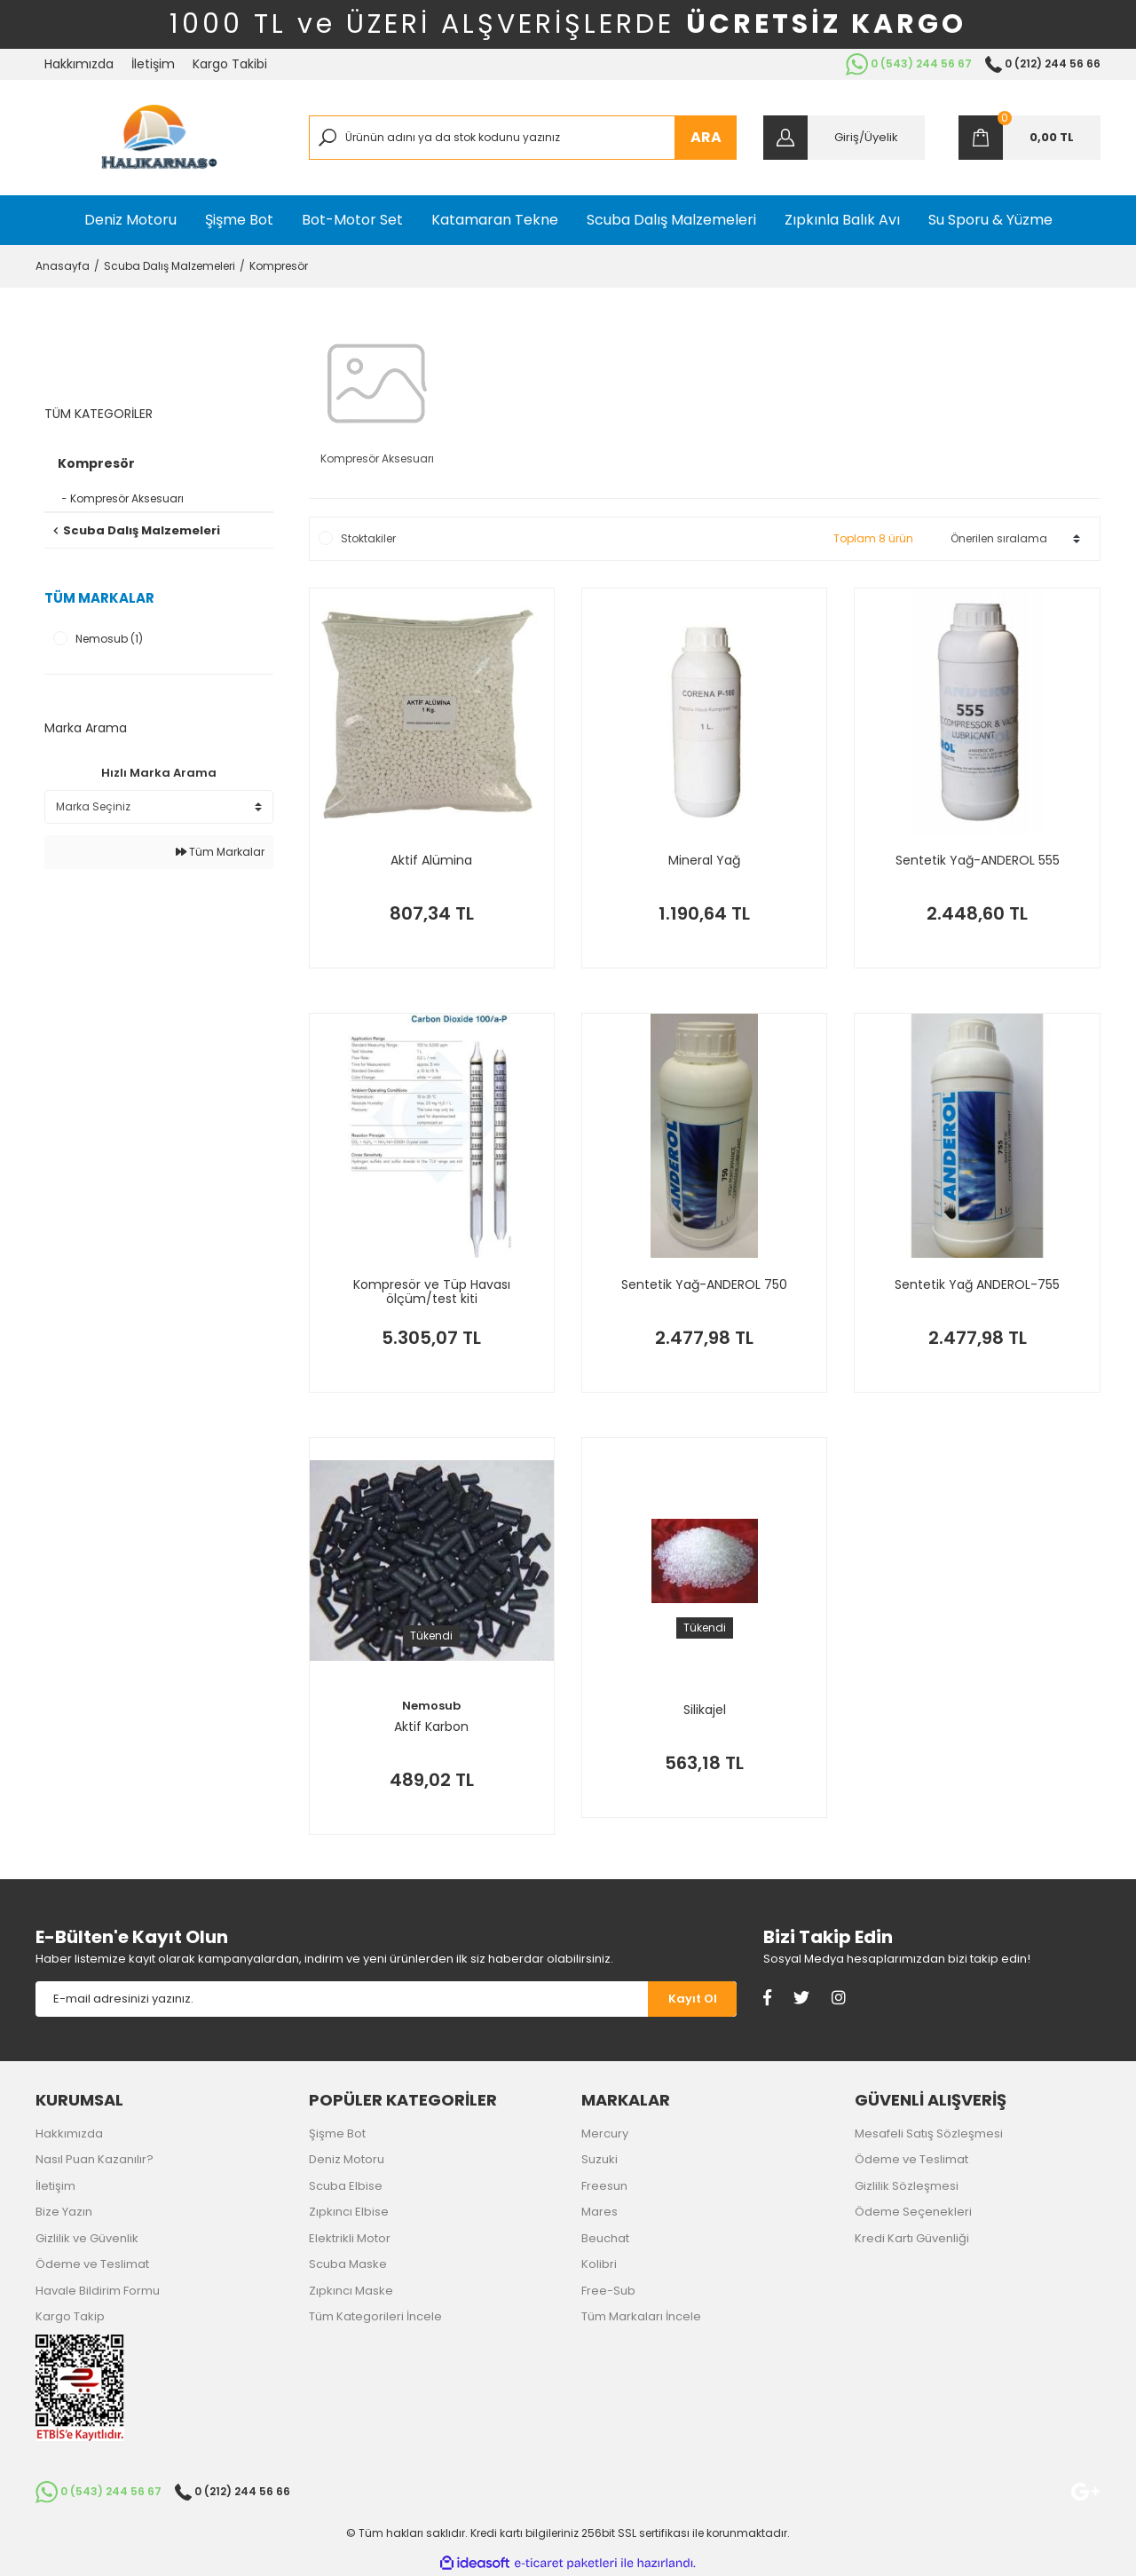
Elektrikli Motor (349, 2238)
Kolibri (599, 2264)
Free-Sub (608, 2290)
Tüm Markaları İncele (641, 2316)
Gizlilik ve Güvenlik (87, 2238)
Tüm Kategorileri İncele (375, 2316)
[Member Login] (844, 137)
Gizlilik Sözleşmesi (906, 2185)
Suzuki (599, 2159)
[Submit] (692, 1999)
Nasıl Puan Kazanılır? (95, 2159)
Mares (599, 2211)
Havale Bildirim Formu (98, 2290)
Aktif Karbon (431, 1727)
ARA (706, 137)
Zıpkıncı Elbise (349, 2211)
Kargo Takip (70, 2316)
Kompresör (278, 265)
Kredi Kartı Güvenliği (912, 2238)
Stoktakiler (368, 538)
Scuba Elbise (346, 2185)
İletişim (153, 64)
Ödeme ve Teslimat (92, 2264)
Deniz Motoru (346, 2159)
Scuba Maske (348, 2264)
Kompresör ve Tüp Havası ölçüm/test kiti (431, 1291)
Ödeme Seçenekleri (913, 2211)
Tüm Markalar (220, 851)
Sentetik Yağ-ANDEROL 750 (704, 1285)
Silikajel (704, 1711)
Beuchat (605, 2238)
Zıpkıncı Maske (351, 2290)
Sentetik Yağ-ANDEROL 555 (977, 861)
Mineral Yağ (704, 861)
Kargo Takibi (230, 64)
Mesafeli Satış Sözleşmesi (929, 2133)
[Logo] (159, 137)
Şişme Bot (337, 2133)
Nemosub (431, 1705)
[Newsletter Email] (342, 1999)
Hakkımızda (79, 64)
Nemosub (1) (109, 638)
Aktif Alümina (431, 861)
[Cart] (1029, 137)
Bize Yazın (64, 2211)
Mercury (604, 2133)
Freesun (604, 2185)
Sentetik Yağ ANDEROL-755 (977, 1285)
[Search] (523, 137)
